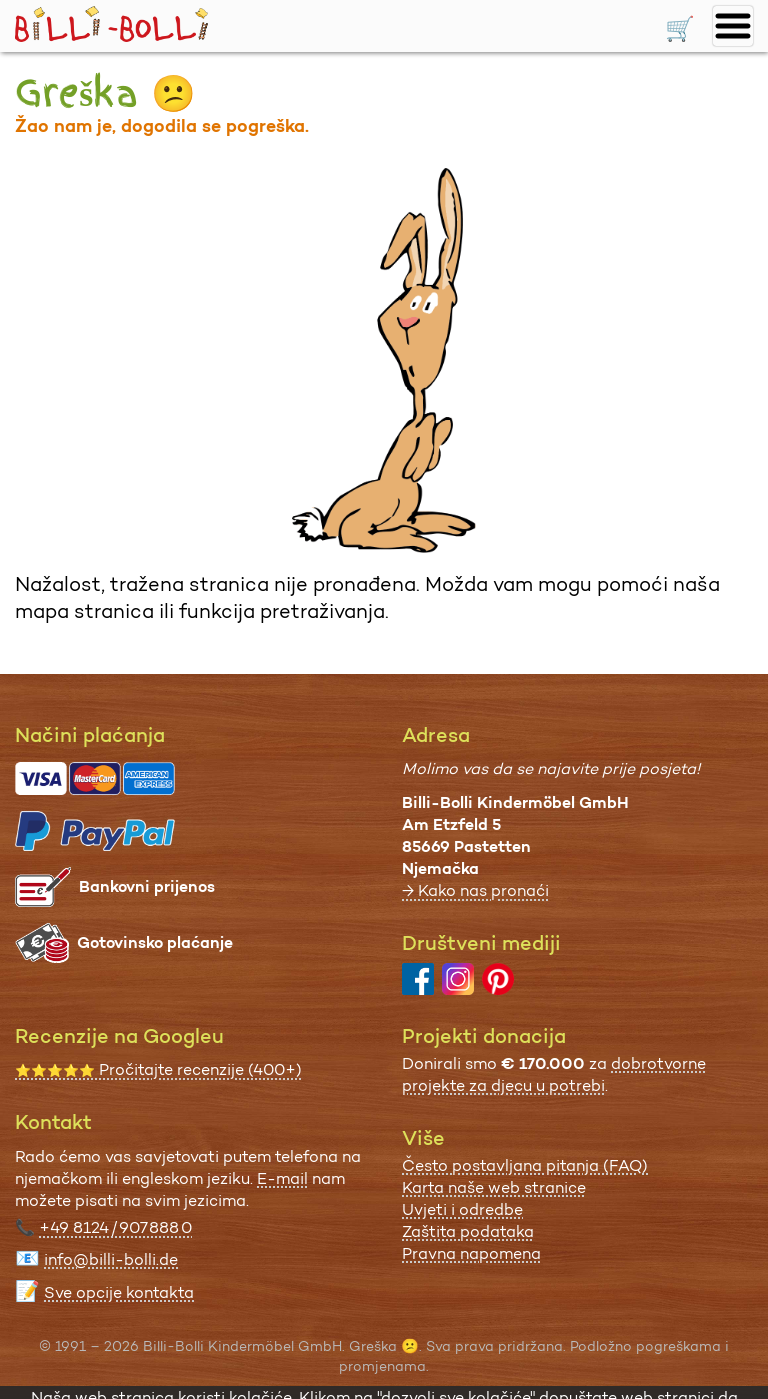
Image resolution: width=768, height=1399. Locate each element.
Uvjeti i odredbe (462, 1209)
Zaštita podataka (468, 1231)
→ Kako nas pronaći (475, 890)
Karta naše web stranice (494, 1187)
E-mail (282, 1178)
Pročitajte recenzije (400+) (158, 1069)
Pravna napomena (471, 1253)
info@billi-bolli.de (111, 1259)
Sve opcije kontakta (119, 1292)
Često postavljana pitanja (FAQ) (525, 1165)
